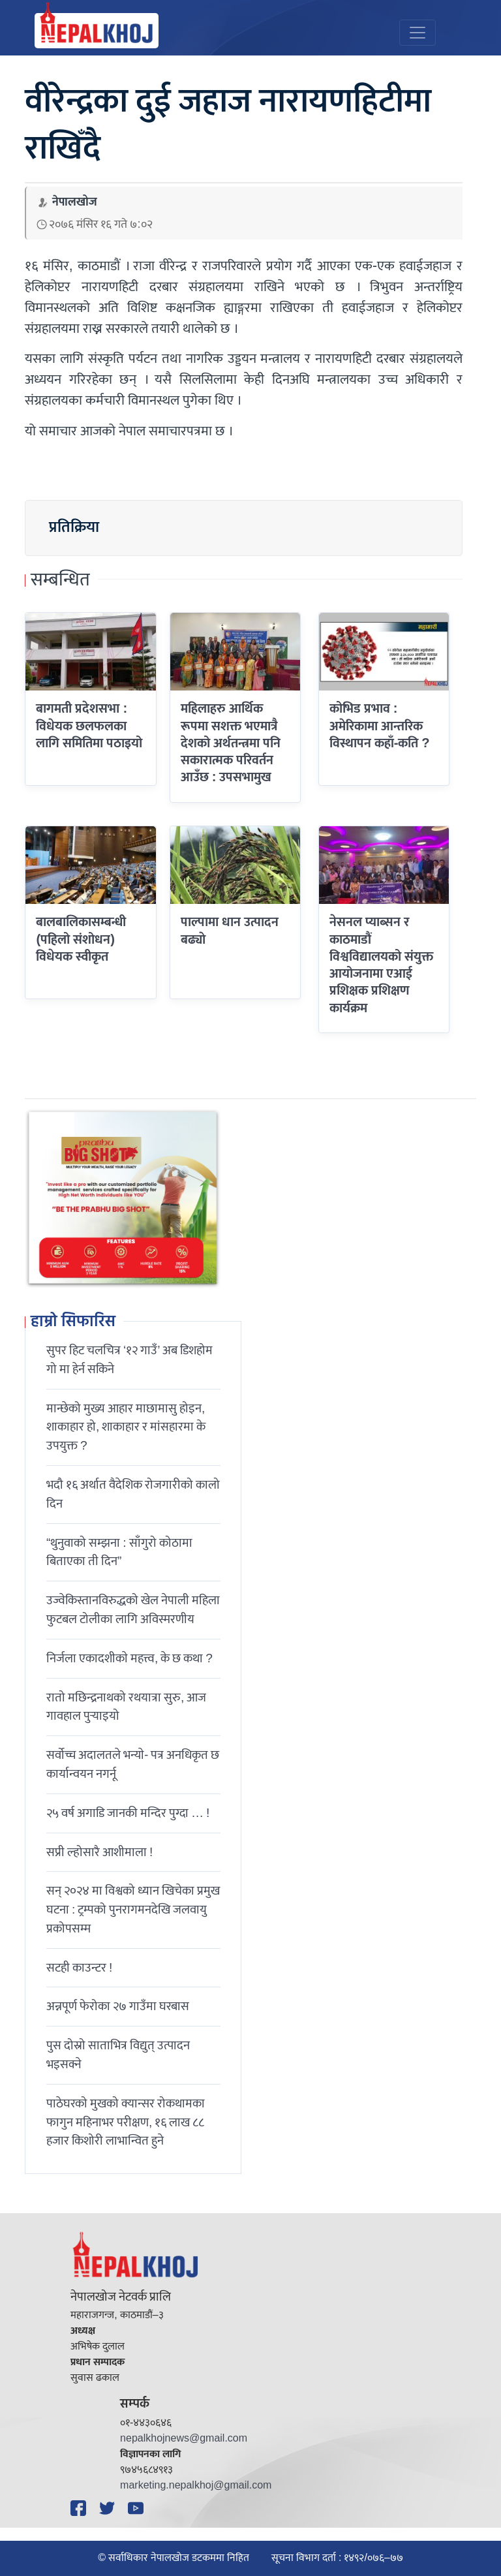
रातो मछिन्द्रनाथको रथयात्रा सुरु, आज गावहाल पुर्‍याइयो (126, 1707)
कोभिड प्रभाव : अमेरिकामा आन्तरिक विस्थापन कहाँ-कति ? (379, 726)
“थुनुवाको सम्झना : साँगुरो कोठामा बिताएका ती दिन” (119, 1552)
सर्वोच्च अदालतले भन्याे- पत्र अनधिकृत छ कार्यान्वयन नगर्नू (132, 1764)
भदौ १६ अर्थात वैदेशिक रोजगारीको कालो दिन (133, 1494)
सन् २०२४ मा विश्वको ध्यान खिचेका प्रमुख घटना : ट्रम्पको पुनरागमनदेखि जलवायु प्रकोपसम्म (133, 1909)
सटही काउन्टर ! (79, 1967)
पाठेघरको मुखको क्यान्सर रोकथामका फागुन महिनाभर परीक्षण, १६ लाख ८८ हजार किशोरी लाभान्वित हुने (125, 2122)
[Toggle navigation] (417, 33)
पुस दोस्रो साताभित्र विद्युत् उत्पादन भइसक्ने (118, 2055)
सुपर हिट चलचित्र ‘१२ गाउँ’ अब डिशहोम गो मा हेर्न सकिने (129, 1360)
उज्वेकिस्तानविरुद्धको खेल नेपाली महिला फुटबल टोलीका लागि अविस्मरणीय (133, 1610)
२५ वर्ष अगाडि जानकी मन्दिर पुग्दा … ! (128, 1813)
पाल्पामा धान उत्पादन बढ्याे (230, 930)
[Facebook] (80, 2508)
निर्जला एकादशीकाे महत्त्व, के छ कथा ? (129, 1658)
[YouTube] (137, 2508)
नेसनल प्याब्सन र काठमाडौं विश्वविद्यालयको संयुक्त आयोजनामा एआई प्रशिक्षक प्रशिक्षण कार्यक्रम (381, 965)
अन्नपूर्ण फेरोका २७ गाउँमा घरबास (117, 2006)
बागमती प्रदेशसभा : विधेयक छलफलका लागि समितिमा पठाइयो (89, 726)
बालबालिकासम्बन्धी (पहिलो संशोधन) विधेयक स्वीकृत (81, 939)
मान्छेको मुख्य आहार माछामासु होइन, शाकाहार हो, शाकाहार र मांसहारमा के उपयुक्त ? (125, 1427)
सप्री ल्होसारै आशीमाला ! (99, 1852)
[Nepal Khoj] (97, 30)
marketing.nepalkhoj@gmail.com (195, 2485)
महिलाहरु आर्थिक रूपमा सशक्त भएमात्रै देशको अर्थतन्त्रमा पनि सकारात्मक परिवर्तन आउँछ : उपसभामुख (231, 743)
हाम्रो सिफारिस (73, 1322)
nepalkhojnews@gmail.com (183, 2438)
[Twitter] (109, 2508)
